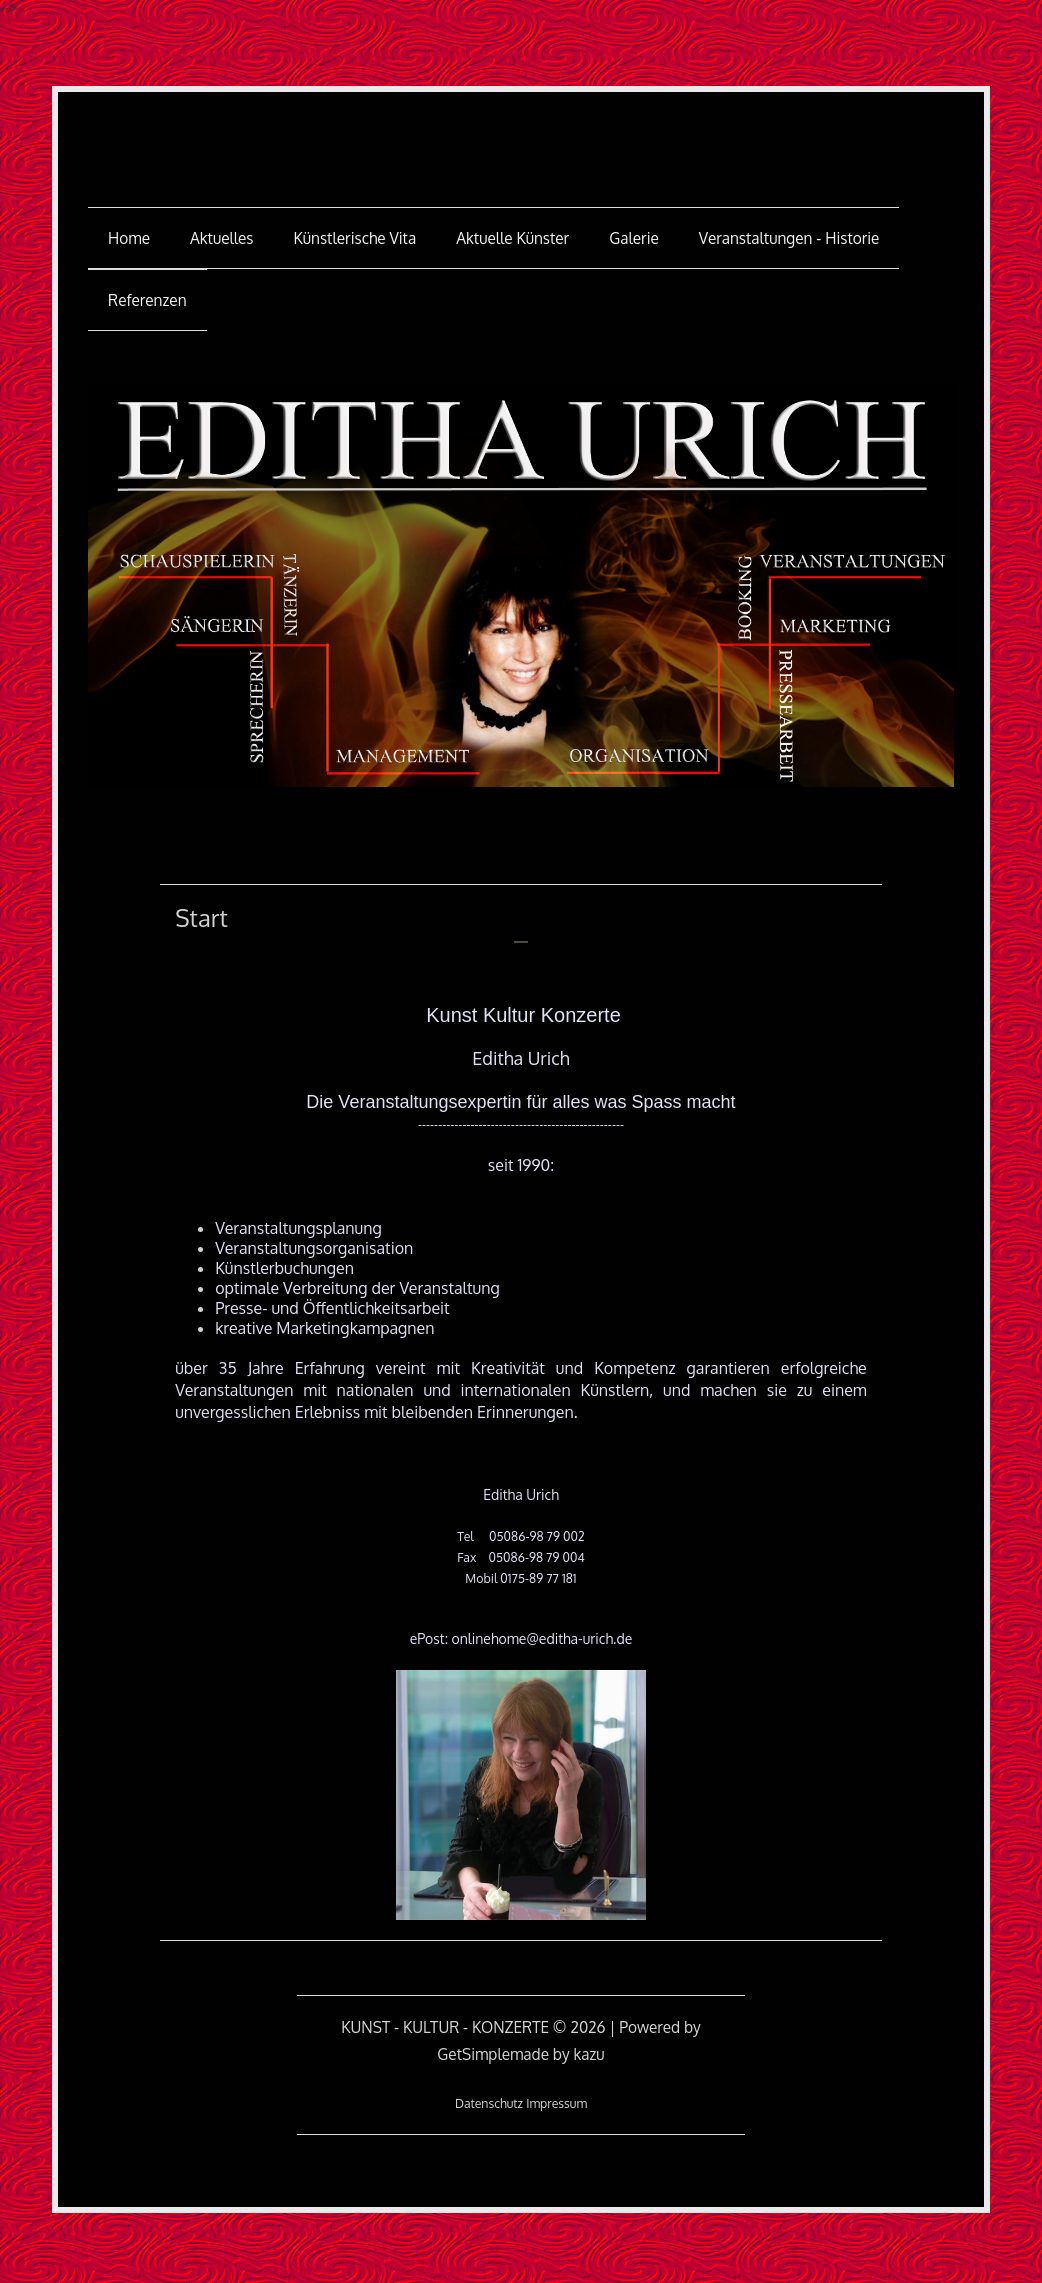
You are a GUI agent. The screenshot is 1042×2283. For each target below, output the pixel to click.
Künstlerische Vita (355, 238)
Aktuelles (222, 238)
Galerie (634, 238)
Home (129, 238)
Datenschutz (489, 2103)
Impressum (556, 2103)
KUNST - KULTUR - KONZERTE (520, 135)
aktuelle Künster (512, 238)
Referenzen (147, 300)
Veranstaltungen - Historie (789, 238)
